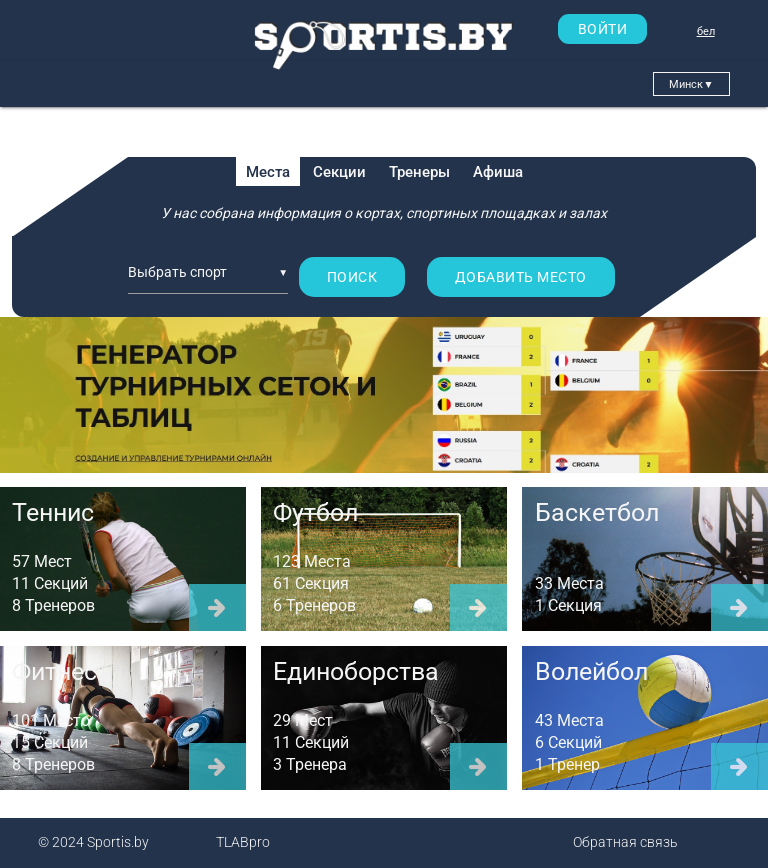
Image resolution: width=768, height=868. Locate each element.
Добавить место (521, 277)
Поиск (352, 277)
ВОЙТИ (603, 29)
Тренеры (419, 172)
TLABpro (243, 842)
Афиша (498, 172)
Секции (339, 172)
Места (268, 172)
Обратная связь (625, 842)
